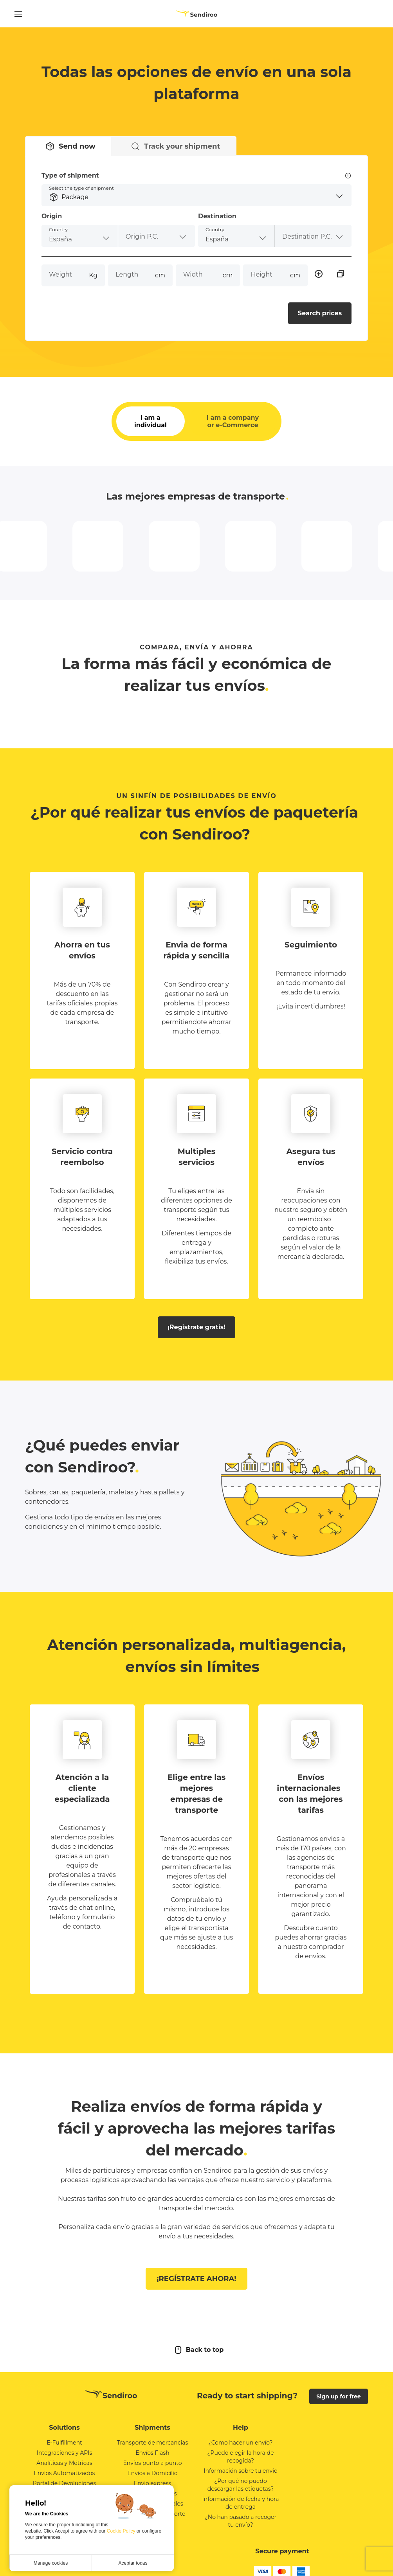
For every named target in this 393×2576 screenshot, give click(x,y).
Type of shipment (196, 176)
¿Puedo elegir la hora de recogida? (240, 2456)
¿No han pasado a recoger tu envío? (240, 2520)
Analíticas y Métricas (64, 2462)
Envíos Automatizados (64, 2473)
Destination (217, 216)
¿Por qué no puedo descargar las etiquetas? (240, 2484)
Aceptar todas (132, 2563)
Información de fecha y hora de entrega (240, 2502)
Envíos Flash (152, 2452)
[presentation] (156, 236)
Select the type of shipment (81, 188)
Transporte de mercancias (152, 2442)
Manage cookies (51, 2563)
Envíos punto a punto (152, 2462)
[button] (196, 195)
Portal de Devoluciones (64, 2483)
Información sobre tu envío (241, 2470)
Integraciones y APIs (64, 2452)
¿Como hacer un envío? (240, 2442)
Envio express (152, 2483)
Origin (51, 216)
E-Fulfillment (64, 2442)
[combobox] (79, 236)
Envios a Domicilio (152, 2473)
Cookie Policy (122, 2531)
